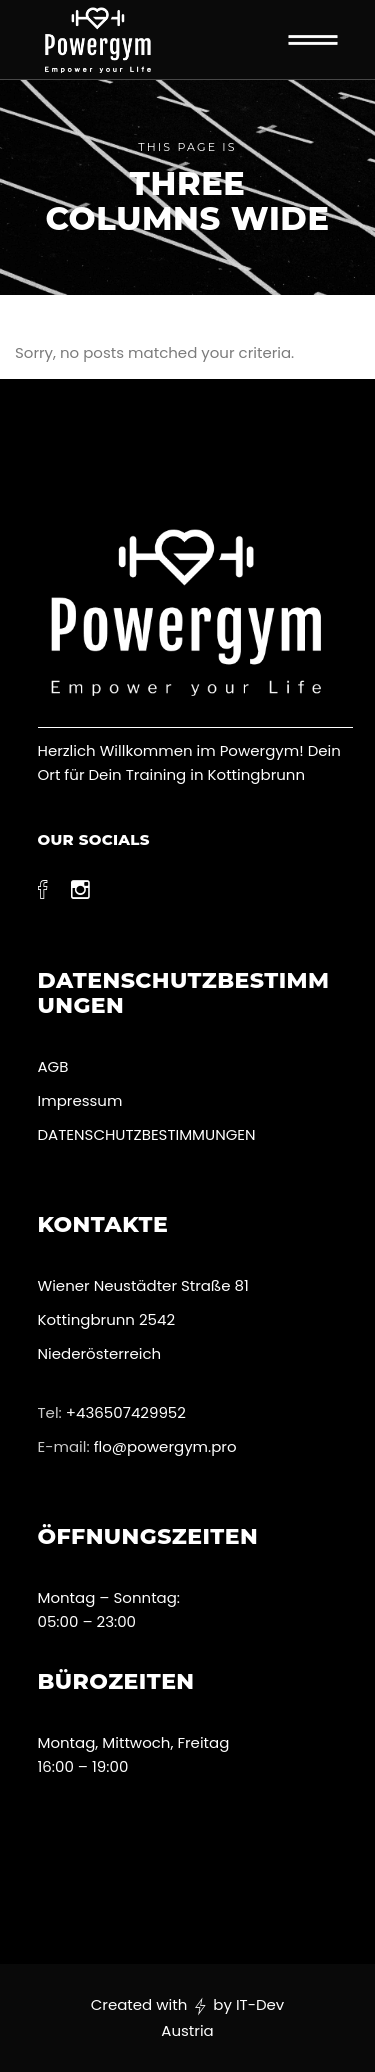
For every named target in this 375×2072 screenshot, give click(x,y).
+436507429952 (126, 1412)
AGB (53, 1066)
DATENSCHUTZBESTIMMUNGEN (149, 1134)
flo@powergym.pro (165, 1446)
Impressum (80, 1100)
